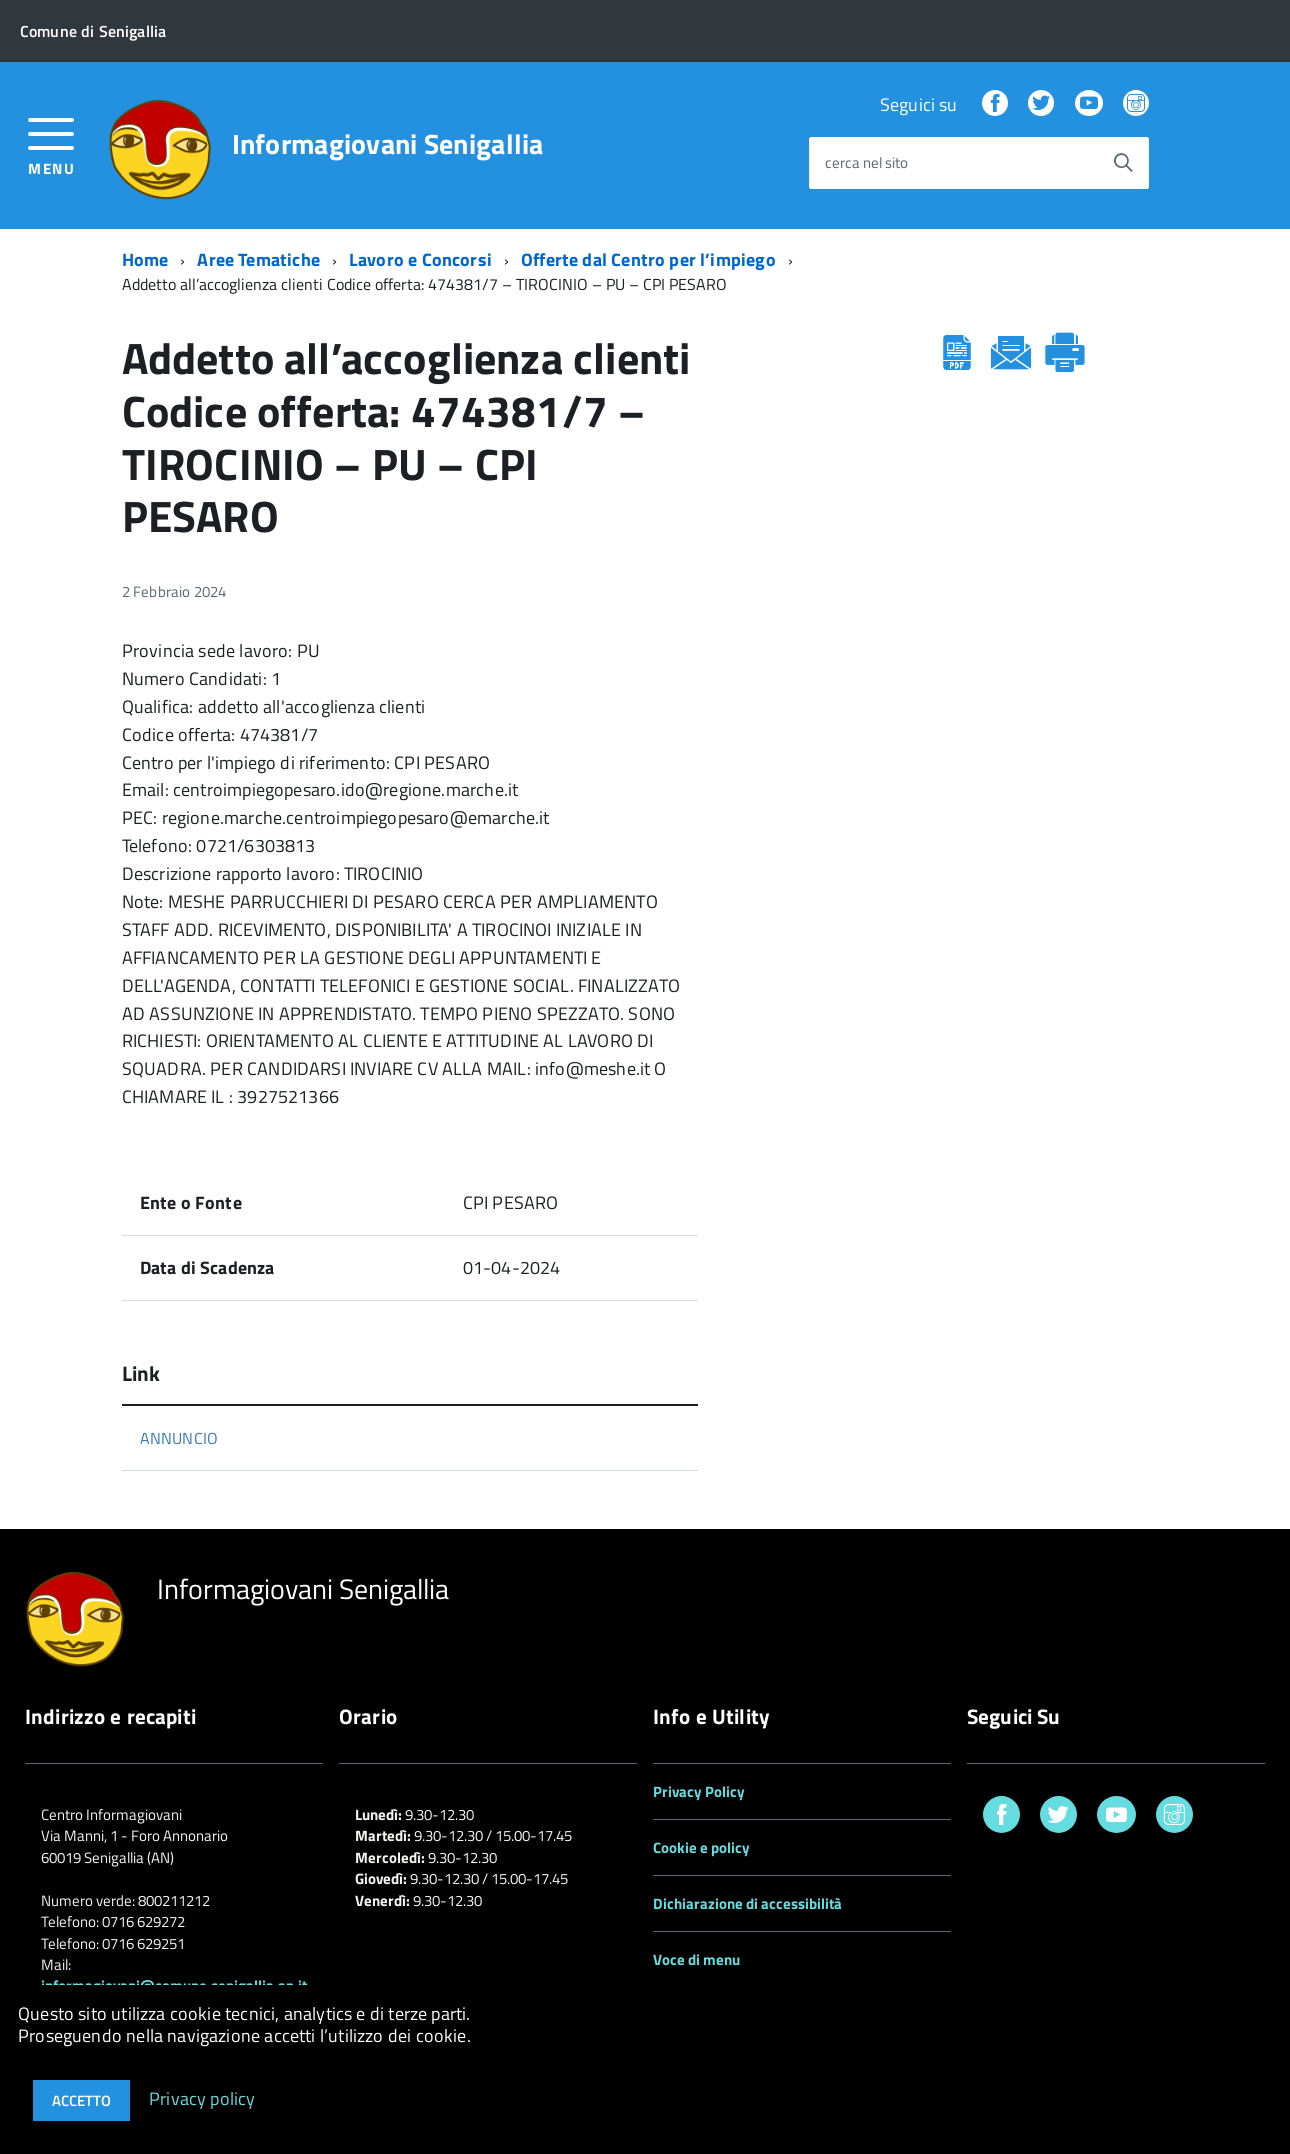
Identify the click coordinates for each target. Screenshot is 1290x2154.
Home (145, 259)
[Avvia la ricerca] (1123, 163)
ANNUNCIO (179, 1438)
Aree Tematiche (258, 259)
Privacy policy (202, 2097)
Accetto (81, 2100)
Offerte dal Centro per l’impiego (648, 259)
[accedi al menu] (51, 144)
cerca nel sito (866, 163)
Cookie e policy (701, 1847)
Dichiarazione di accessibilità (747, 1903)
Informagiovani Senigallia (388, 144)
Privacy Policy (699, 1791)
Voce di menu (696, 1959)
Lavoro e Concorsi (420, 259)
